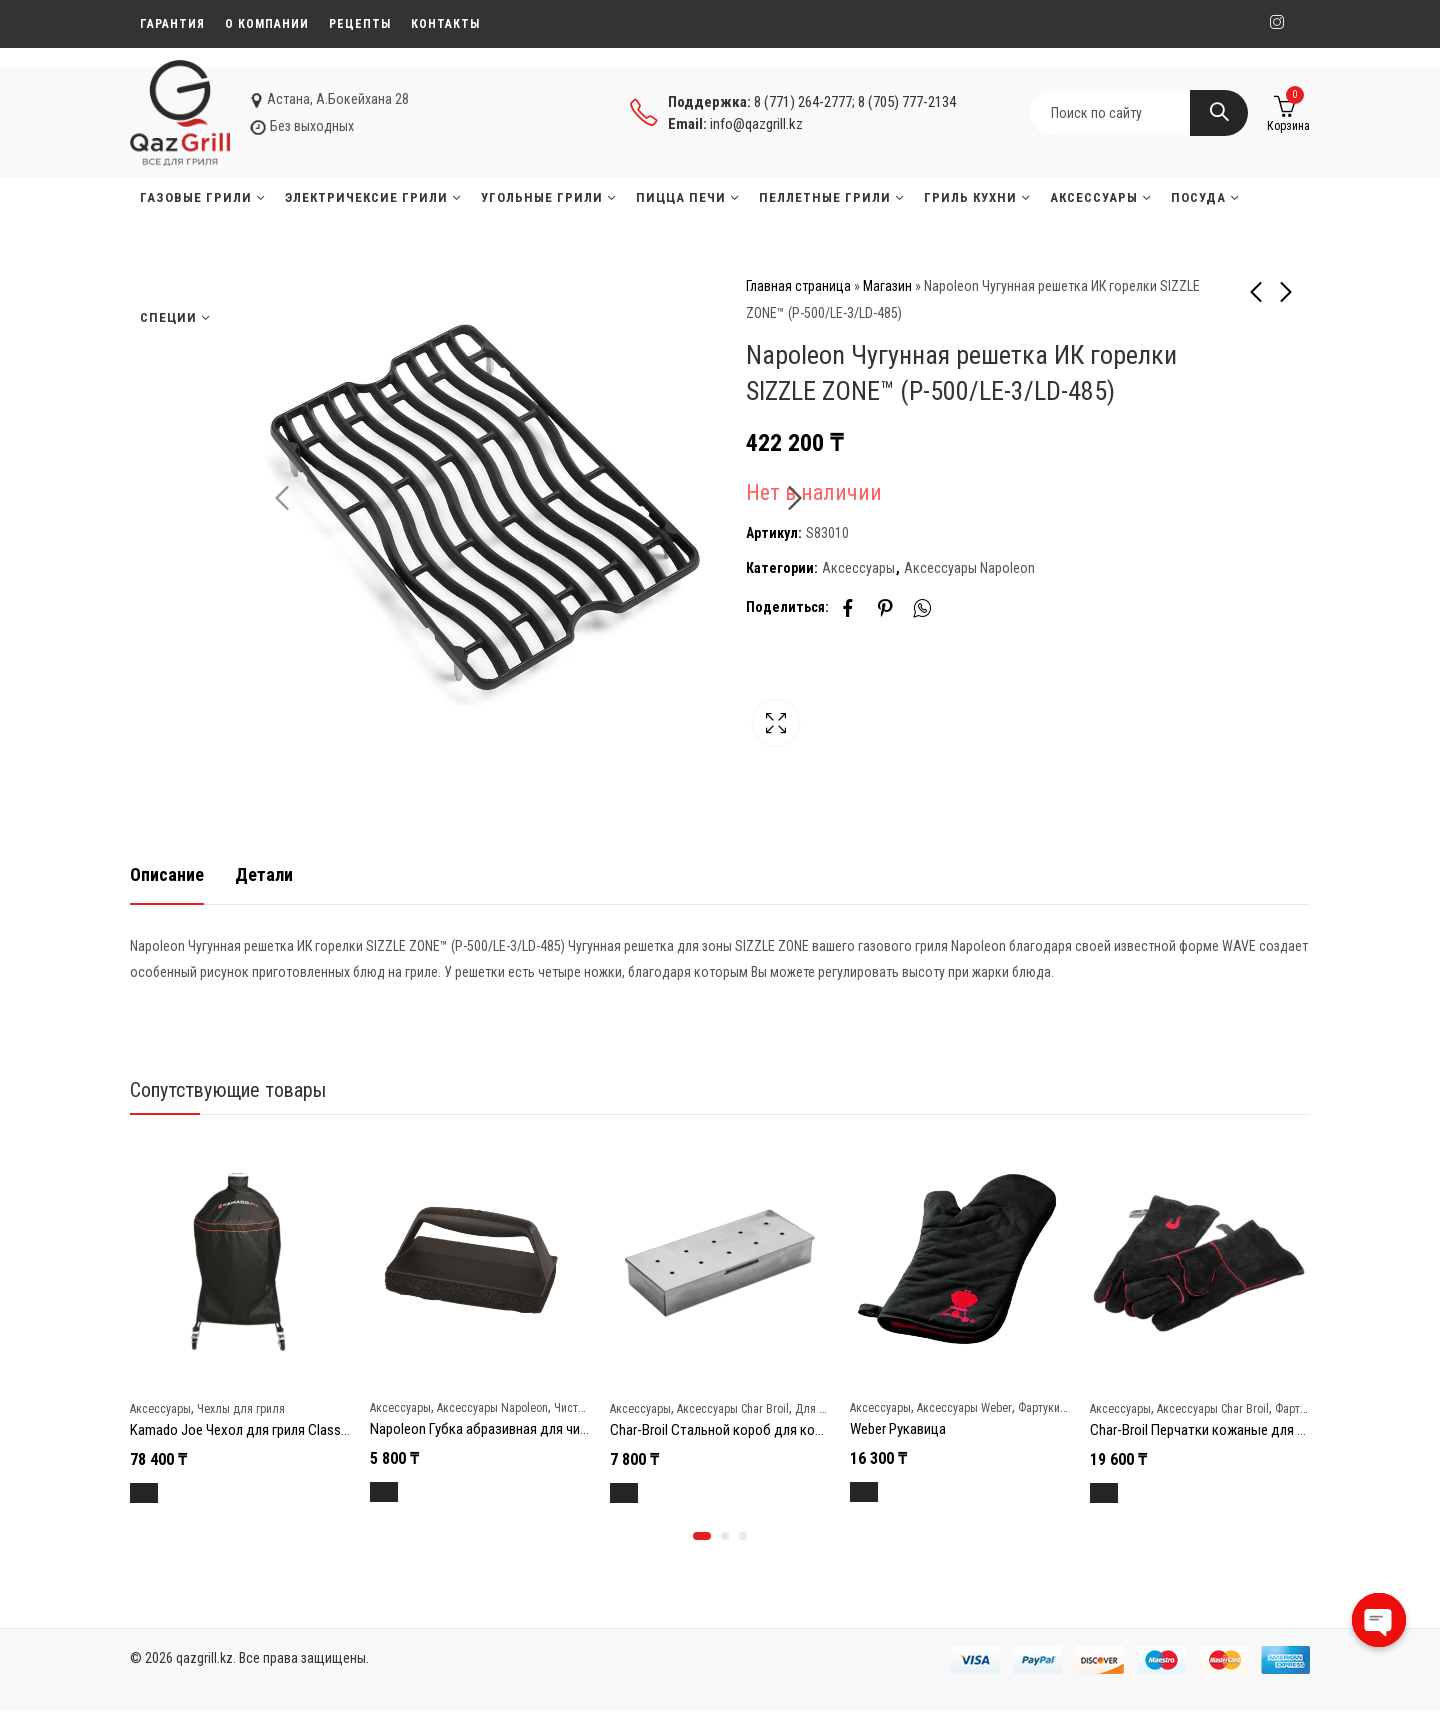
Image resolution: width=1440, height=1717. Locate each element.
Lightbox (675, 734)
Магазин (887, 286)
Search (1219, 113)
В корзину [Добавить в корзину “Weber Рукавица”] (887, 1492)
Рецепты (360, 24)
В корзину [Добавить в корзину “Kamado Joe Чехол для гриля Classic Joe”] (167, 1493)
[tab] (167, 875)
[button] (702, 1543)
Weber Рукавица (898, 1428)
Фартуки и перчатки (1068, 1407)
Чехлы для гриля (241, 1408)
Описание (167, 874)
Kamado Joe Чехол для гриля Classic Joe (253, 1429)
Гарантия (172, 24)
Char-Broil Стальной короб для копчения (733, 1429)
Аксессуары (858, 568)
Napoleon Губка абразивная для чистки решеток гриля (535, 1428)
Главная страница (798, 286)
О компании (267, 24)
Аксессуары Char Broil (733, 1408)
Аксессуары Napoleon (969, 568)
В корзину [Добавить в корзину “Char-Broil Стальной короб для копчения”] (647, 1493)
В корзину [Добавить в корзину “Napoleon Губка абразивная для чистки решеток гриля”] (407, 1492)
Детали (264, 874)
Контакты (445, 24)
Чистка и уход (589, 1407)
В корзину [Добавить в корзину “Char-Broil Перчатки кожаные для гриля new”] (1127, 1493)
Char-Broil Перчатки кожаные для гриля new (1224, 1429)
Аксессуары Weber (964, 1407)
